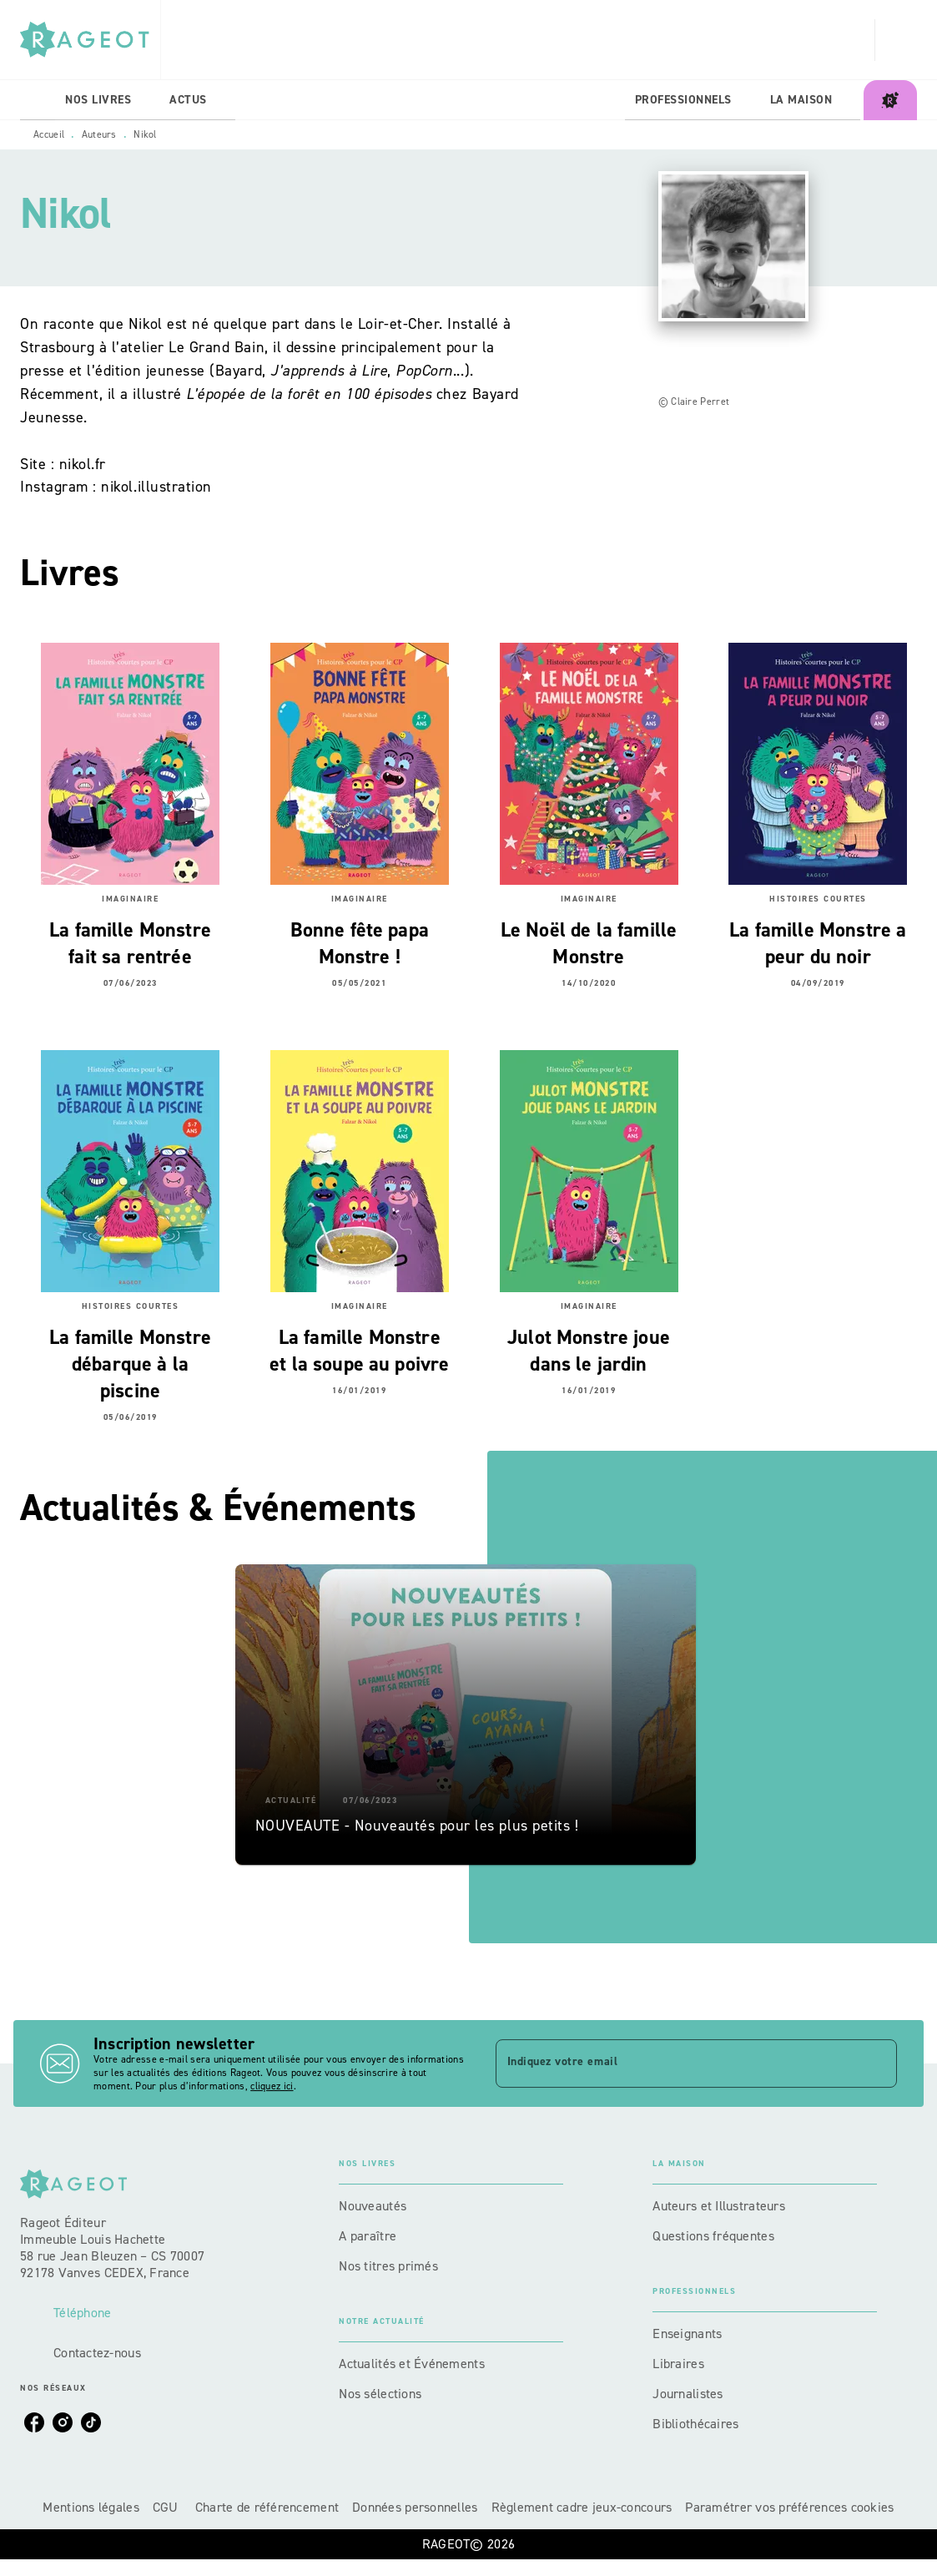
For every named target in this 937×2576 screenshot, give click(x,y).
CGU (167, 2507)
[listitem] (34, 2422)
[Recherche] (896, 40)
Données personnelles (414, 2507)
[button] (465, 1714)
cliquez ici (271, 2086)
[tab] (37, 100)
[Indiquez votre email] (676, 2063)
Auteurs (99, 134)
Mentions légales (91, 2507)
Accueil (48, 134)
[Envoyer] (877, 2063)
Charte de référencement (267, 2507)
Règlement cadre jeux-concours (582, 2507)
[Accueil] (90, 39)
